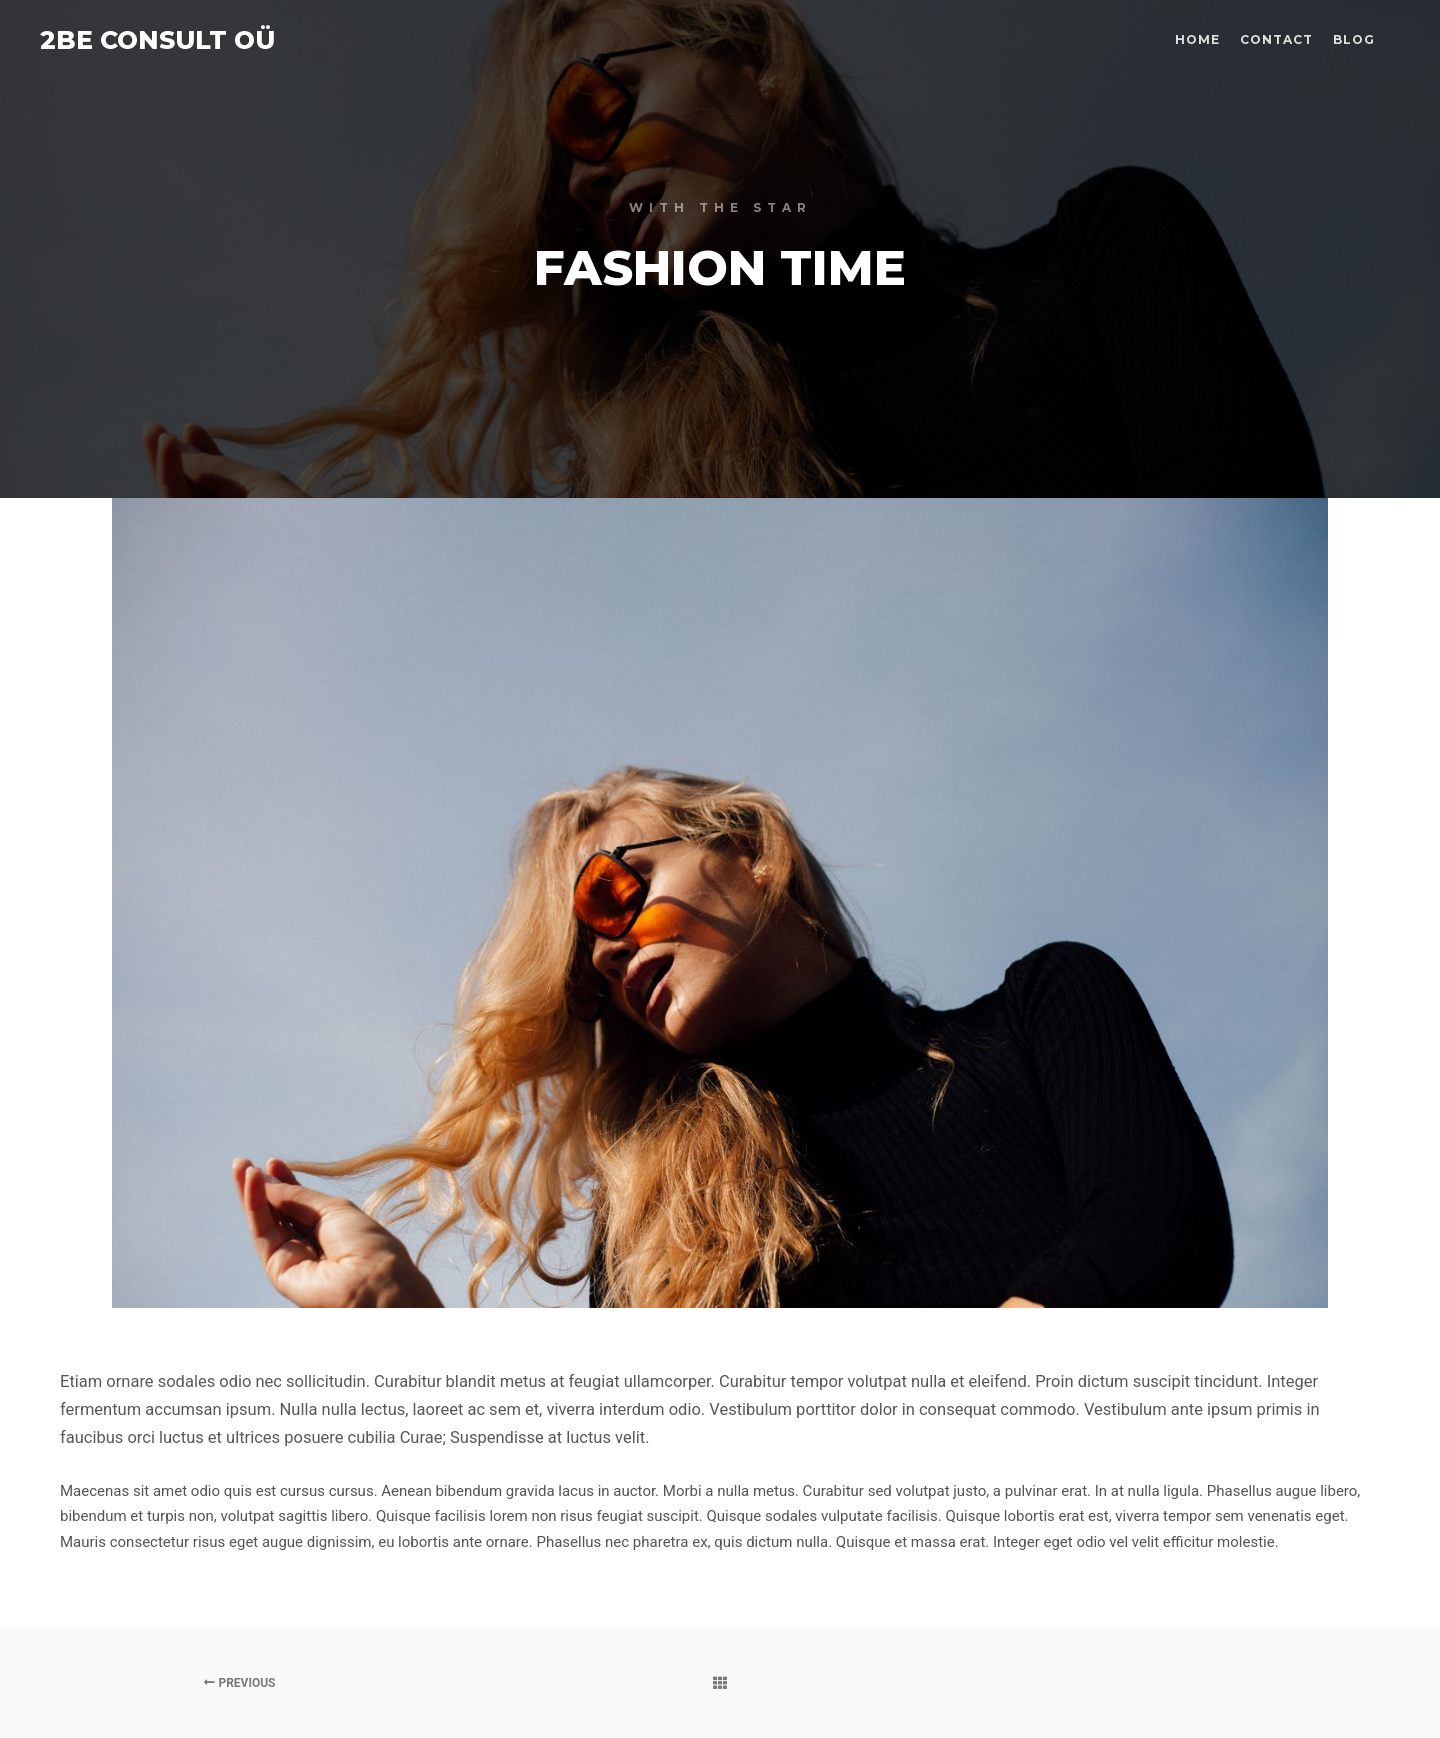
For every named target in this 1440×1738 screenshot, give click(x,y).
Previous (239, 1683)
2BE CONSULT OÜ (140, 40)
